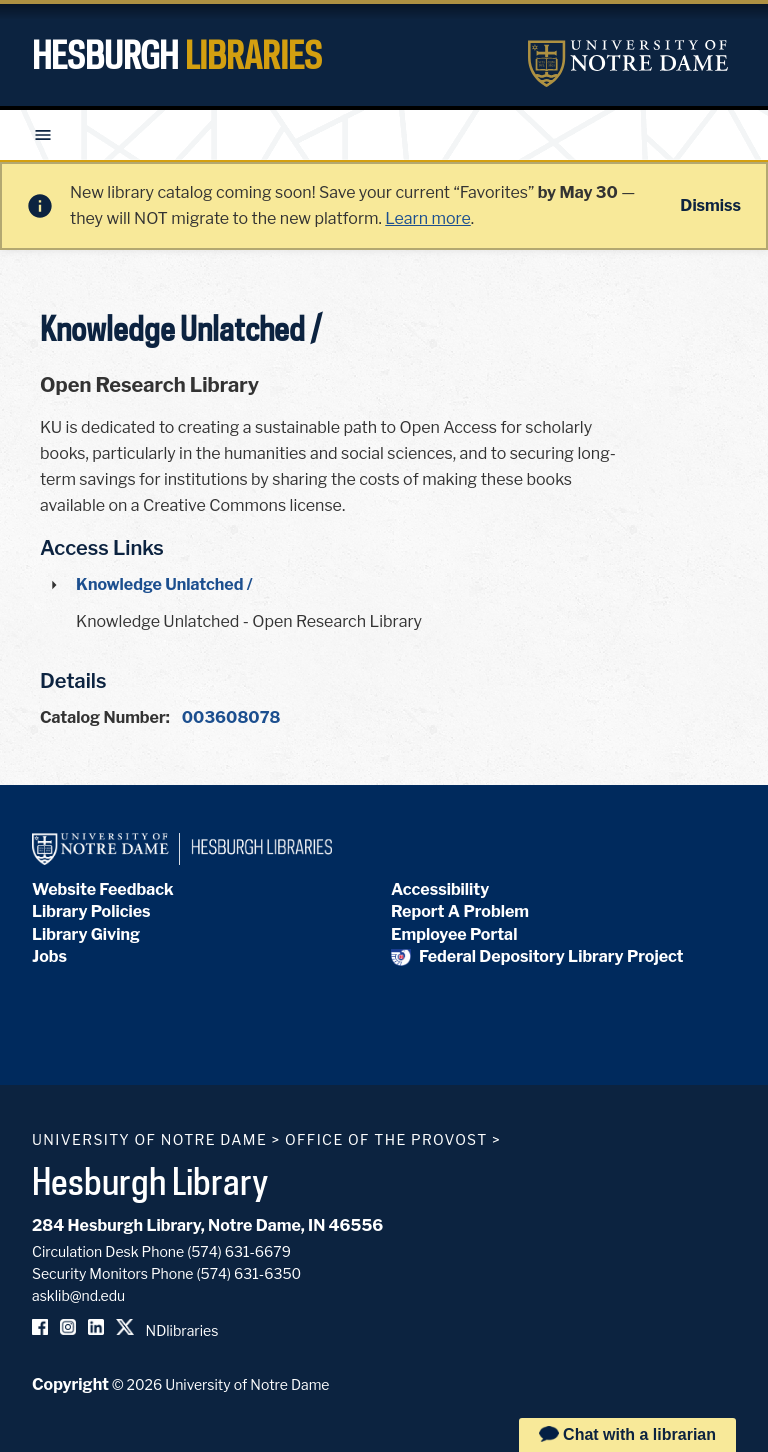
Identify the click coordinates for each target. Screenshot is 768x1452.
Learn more (427, 218)
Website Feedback (103, 889)
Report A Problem (460, 911)
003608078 (231, 717)
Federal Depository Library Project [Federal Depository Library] (537, 956)
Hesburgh (177, 55)
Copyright (70, 1384)
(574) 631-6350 (248, 1273)
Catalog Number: (105, 717)
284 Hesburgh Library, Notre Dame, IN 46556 (207, 1225)
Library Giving (86, 934)
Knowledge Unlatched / (164, 584)
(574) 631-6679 (239, 1251)
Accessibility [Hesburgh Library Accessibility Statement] (440, 889)
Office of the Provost (386, 1139)
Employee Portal (454, 934)
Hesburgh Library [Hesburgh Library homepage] (150, 1181)
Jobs (49, 956)
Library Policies (91, 911)
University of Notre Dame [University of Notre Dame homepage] (149, 1139)
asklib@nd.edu (78, 1295)
